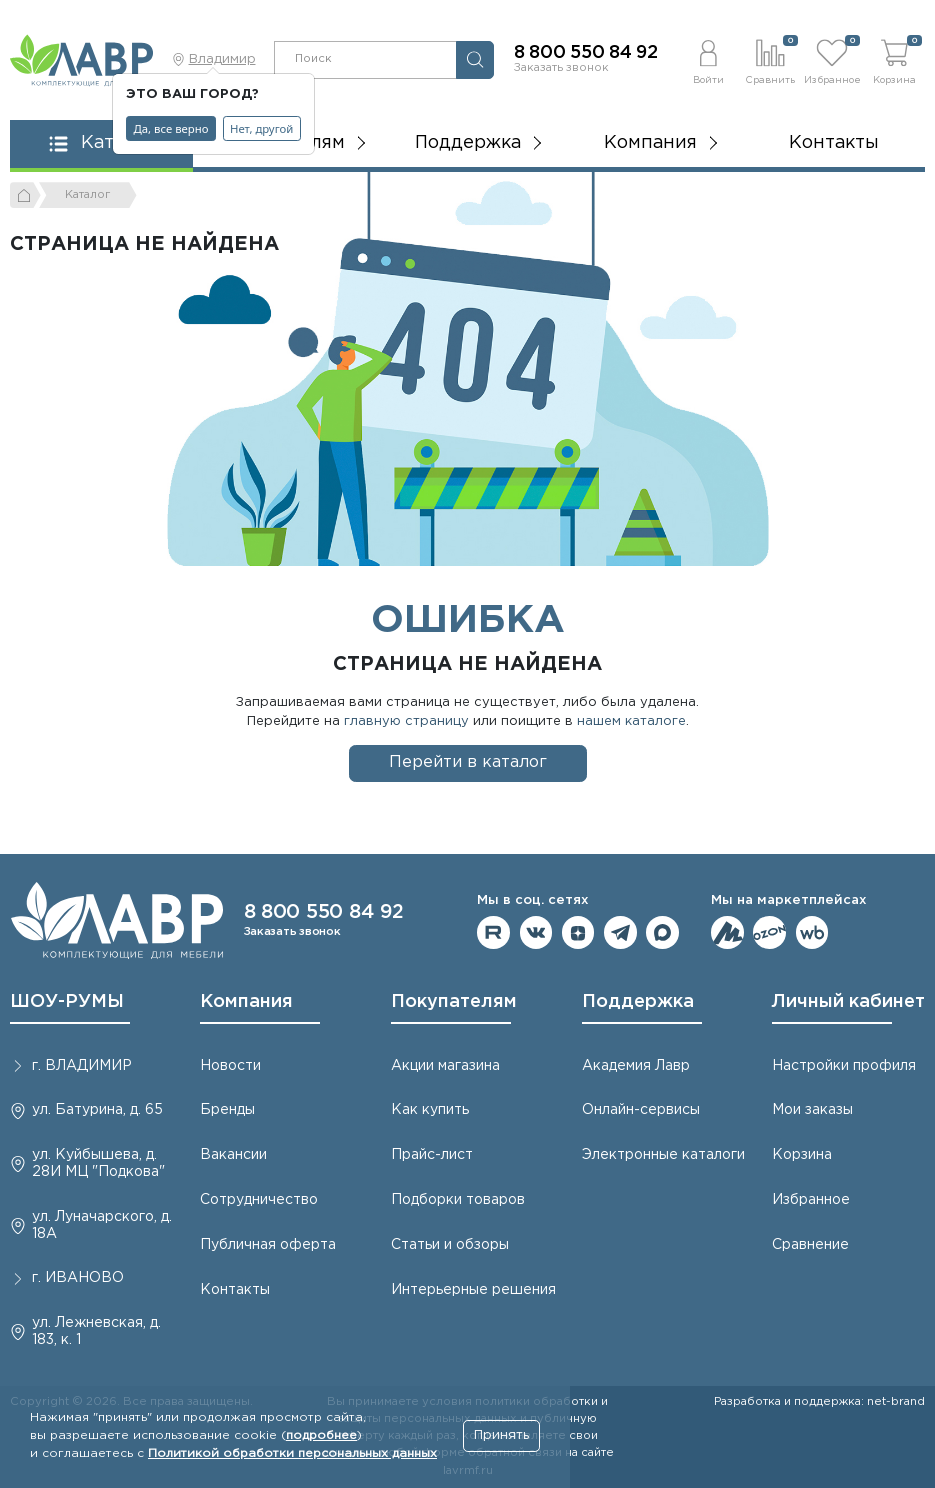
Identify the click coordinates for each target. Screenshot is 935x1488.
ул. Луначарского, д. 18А (102, 1225)
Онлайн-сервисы (641, 1110)
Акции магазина (445, 1066)
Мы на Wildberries (812, 932)
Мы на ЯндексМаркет (727, 932)
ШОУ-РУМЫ (67, 1002)
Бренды (227, 1110)
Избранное (811, 1200)
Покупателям (454, 1002)
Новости (230, 1066)
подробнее (321, 1435)
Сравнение (810, 1245)
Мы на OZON (769, 932)
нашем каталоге (631, 721)
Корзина (802, 1155)
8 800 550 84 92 (586, 53)
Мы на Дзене (578, 932)
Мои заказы (812, 1110)
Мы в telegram (620, 932)
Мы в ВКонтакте (536, 932)
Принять (501, 1435)
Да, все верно (171, 128)
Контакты (834, 143)
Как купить (430, 1110)
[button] (708, 59)
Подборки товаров (458, 1200)
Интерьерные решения (473, 1290)
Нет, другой (261, 128)
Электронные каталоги (663, 1155)
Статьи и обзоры (450, 1245)
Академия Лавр (636, 1066)
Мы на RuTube (493, 932)
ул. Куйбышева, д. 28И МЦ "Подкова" (98, 1163)
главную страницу (406, 721)
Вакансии (233, 1155)
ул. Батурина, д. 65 (97, 1110)
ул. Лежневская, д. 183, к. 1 (96, 1331)
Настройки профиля (844, 1066)
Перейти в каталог (468, 762)
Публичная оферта (268, 1245)
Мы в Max (662, 932)
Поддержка (638, 1002)
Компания (246, 1002)
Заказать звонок (561, 68)
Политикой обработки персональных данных (292, 1453)
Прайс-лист (432, 1155)
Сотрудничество (259, 1200)
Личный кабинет (848, 1002)
